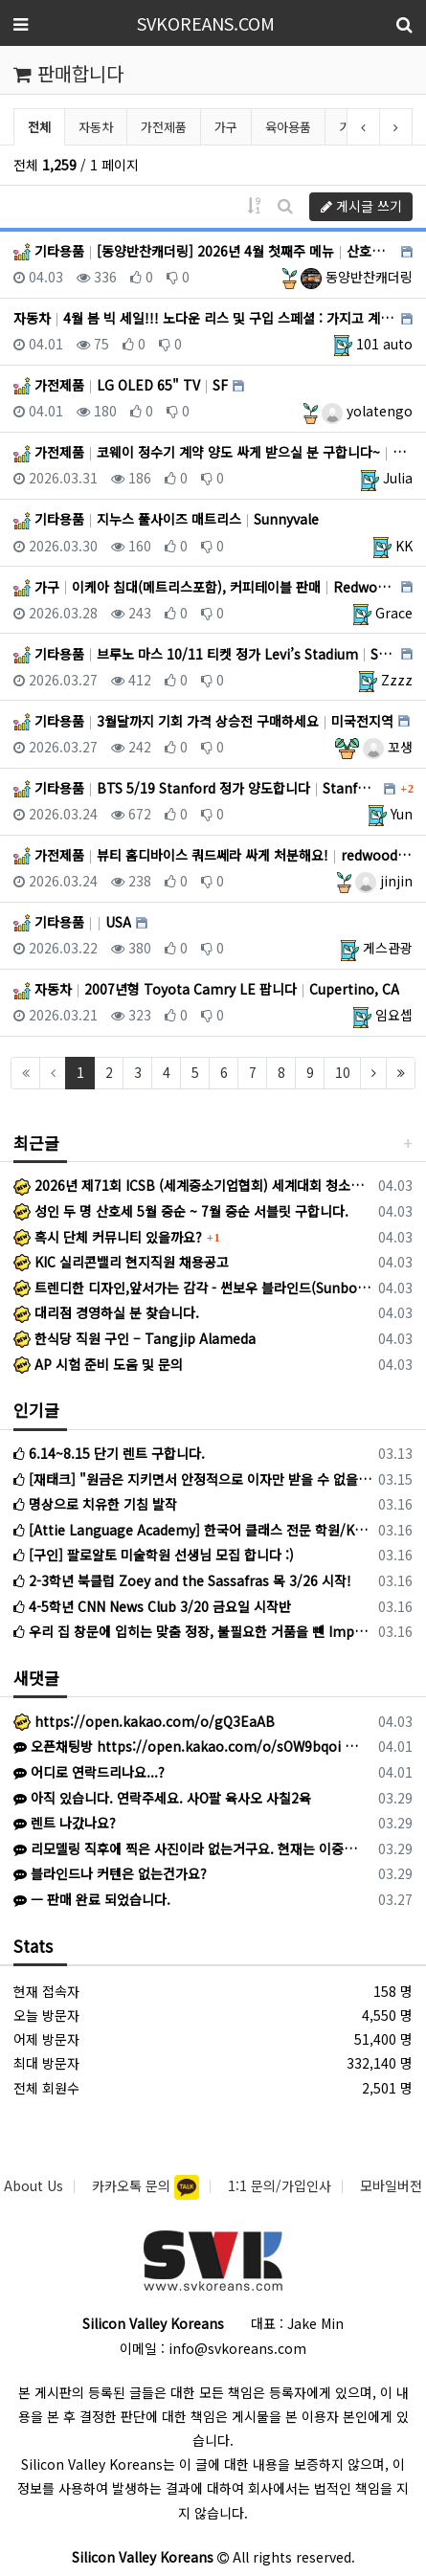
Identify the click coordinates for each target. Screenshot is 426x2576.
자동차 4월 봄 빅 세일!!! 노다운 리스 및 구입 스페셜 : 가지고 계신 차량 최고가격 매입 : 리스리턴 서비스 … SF (204, 317)
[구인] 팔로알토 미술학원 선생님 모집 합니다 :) (153, 1554)
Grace (394, 612)
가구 (225, 127)
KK (404, 545)
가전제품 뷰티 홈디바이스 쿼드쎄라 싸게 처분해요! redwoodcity (213, 854)
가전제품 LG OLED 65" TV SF (120, 384)
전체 (39, 127)
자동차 (95, 127)
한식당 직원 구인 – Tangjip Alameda (134, 1338)
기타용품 (362, 127)
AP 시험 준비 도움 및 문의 (98, 1364)
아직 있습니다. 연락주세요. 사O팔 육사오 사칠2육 (162, 1797)
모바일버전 (391, 2185)
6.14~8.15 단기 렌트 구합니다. (109, 1453)
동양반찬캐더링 (357, 276)
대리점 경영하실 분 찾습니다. (106, 1312)
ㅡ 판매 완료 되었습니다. (91, 1899)
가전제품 (164, 127)
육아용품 (288, 127)
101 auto (384, 343)
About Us (33, 2185)
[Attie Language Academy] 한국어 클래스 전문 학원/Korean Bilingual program (192, 1529)
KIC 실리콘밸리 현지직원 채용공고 (121, 1261)
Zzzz (397, 679)
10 (342, 1072)
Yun (402, 813)
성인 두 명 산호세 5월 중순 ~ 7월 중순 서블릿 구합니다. (180, 1211)
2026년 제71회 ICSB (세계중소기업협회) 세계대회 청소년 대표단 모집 (192, 1185)
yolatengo (367, 410)
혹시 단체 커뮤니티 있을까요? (107, 1236)
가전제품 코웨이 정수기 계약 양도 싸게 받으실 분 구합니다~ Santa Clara (213, 451)
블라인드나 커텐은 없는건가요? (110, 1873)
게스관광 (388, 947)
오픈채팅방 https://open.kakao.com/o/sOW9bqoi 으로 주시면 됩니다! (189, 1746)
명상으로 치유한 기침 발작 (95, 1503)
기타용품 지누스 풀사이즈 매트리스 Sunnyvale (166, 518)
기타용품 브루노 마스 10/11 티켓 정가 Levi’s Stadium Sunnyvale (204, 653)
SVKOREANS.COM (206, 23)
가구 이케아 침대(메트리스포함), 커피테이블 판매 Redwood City (204, 586)
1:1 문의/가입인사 (279, 2185)
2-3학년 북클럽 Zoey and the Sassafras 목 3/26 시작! (182, 1580)
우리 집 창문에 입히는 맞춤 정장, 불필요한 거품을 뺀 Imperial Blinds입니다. (192, 1631)
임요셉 (394, 1014)
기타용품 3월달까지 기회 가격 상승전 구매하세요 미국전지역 (203, 720)
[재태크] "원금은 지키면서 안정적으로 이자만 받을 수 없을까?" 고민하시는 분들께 (192, 1479)
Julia (398, 477)
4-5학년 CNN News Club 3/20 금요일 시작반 (152, 1606)
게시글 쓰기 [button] (361, 205)
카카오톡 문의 (133, 2185)
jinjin (384, 880)
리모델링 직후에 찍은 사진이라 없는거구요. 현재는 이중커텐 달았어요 (189, 1848)
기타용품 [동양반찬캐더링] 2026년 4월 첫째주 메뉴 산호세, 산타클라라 (204, 250)
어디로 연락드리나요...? (89, 1771)
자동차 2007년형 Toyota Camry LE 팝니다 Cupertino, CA (206, 988)
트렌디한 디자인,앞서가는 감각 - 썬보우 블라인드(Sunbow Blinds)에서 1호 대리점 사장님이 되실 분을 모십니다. (192, 1287)
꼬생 (388, 746)
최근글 (36, 1142)
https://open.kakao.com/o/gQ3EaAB (144, 1721)
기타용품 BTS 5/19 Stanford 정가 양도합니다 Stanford (196, 787)
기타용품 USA (72, 921)
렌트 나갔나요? (64, 1822)
